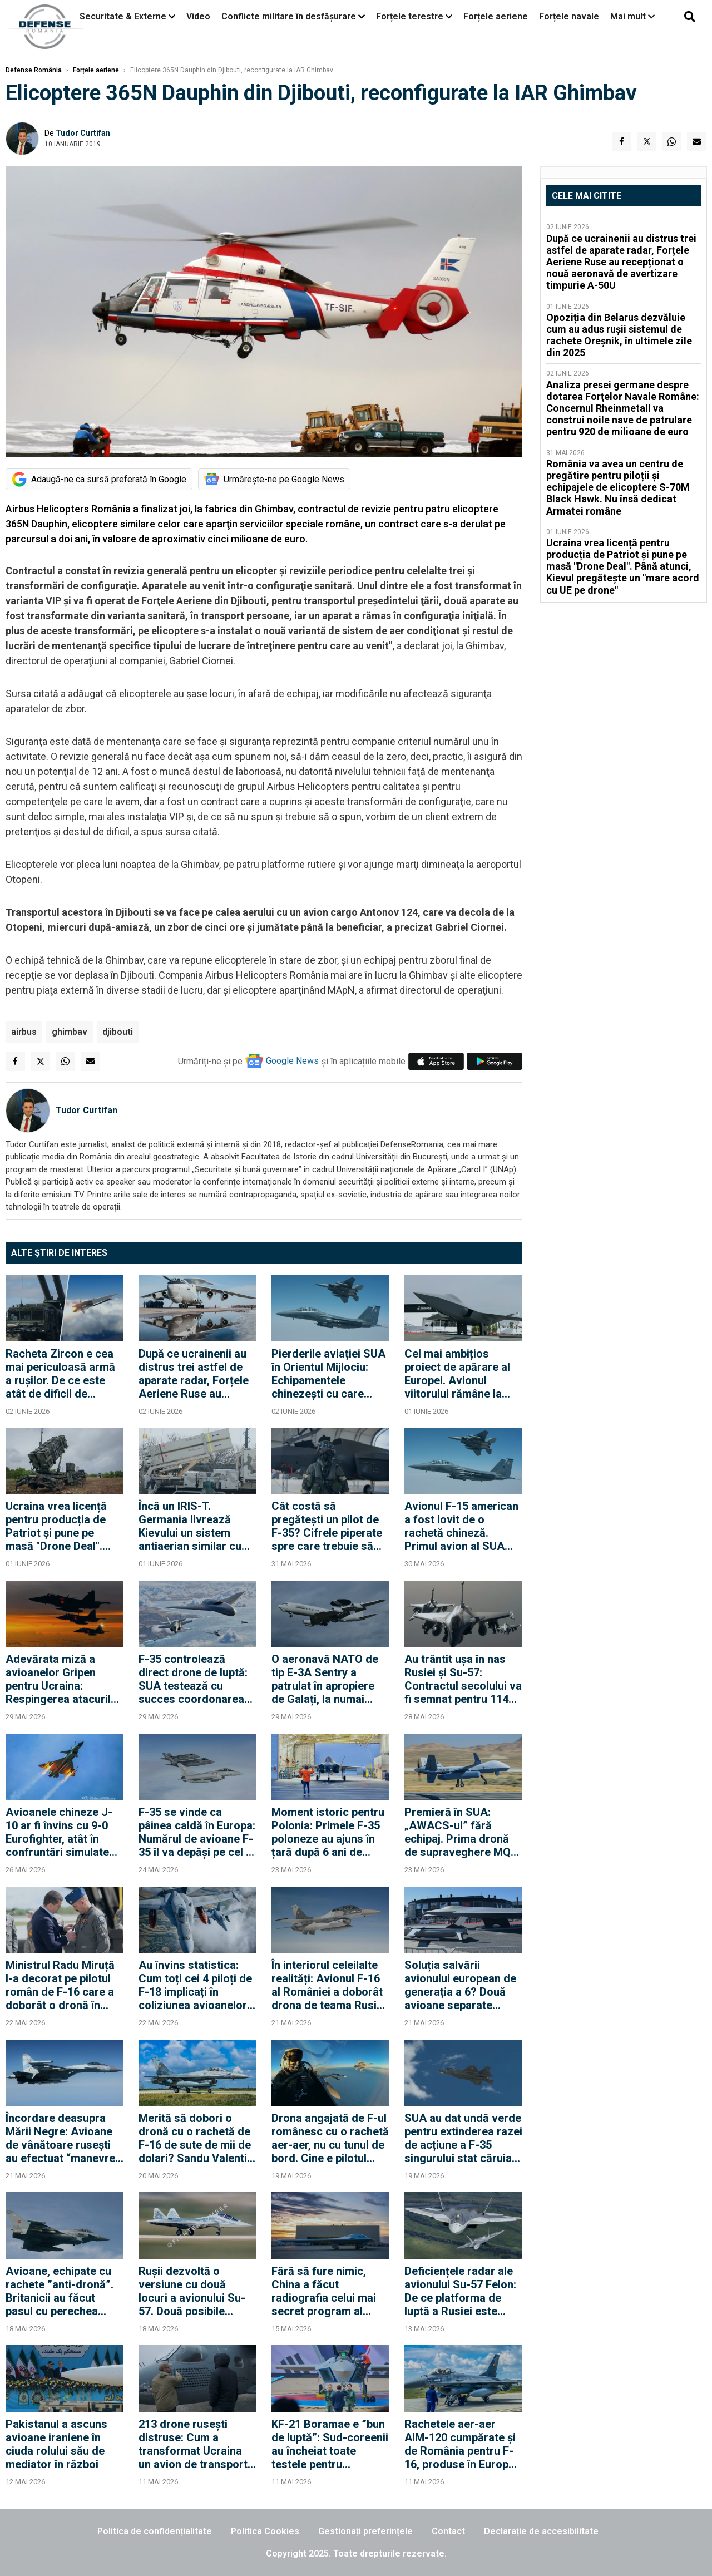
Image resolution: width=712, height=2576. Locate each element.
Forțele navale (569, 16)
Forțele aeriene (495, 16)
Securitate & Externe (123, 16)
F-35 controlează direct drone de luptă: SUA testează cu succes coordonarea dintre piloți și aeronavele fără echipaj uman (193, 1679)
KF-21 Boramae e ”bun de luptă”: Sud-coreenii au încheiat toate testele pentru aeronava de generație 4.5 (329, 2444)
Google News (292, 1060)
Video (198, 16)
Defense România (34, 70)
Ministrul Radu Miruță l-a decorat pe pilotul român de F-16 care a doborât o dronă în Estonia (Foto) (60, 1985)
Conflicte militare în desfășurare (288, 16)
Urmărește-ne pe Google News (284, 479)
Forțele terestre (409, 16)
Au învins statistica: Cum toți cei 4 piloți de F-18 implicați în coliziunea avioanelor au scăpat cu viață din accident (195, 1985)
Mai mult (632, 16)
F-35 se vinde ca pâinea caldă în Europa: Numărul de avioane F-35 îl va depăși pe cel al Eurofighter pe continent (197, 1832)
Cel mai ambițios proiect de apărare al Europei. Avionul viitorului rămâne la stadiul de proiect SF (457, 1373)
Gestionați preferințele (365, 2531)
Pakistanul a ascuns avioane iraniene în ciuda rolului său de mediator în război (56, 2444)
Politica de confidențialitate (154, 2531)
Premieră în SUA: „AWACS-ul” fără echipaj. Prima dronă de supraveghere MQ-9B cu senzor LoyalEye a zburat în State (461, 1832)
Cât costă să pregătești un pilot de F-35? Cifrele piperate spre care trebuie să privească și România (326, 1526)
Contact (448, 2531)
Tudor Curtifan (83, 133)
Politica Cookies (265, 2531)
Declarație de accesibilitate (541, 2531)
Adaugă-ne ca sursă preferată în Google (108, 479)
